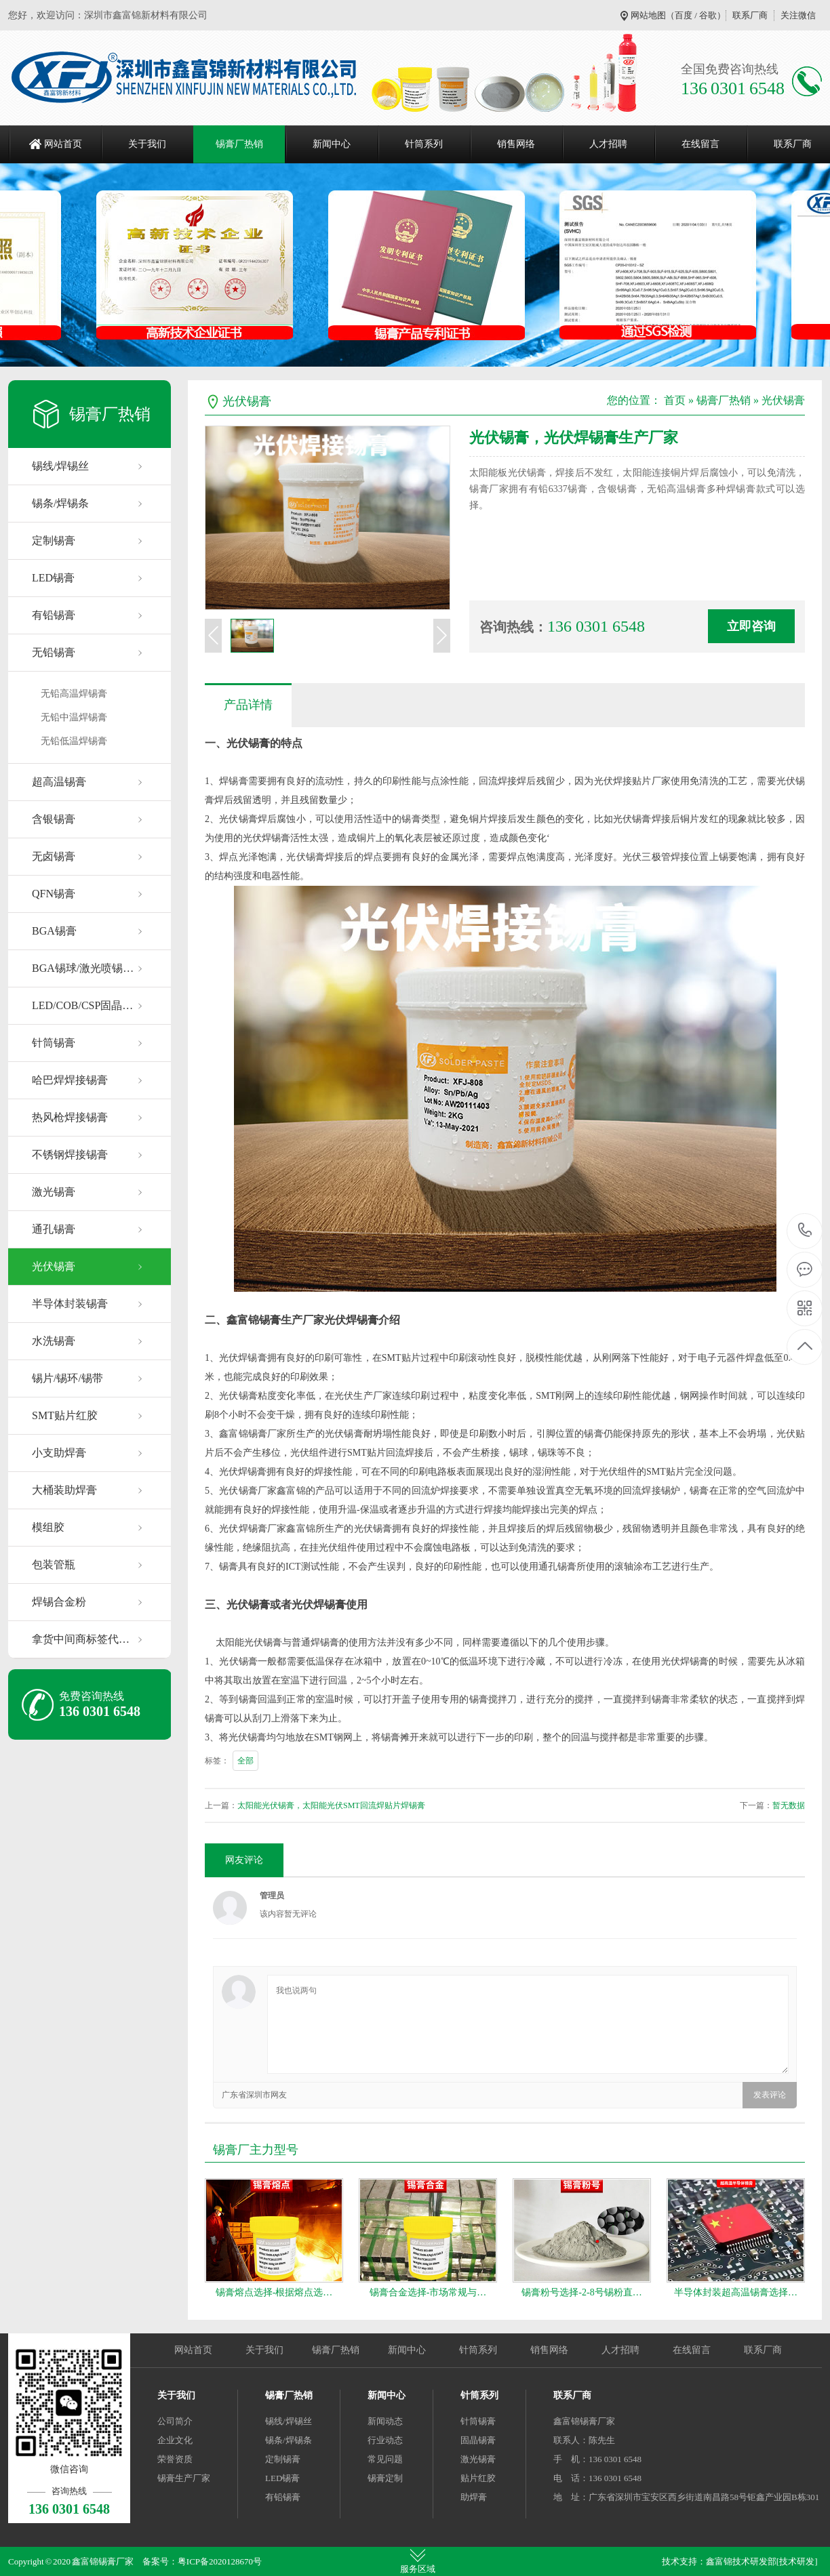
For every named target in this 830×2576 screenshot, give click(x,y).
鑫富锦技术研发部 (741, 2561)
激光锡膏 (53, 1192)
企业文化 (175, 2440)
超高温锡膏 (59, 782)
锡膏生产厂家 (183, 2478)
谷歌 (708, 15)
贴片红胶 (478, 2478)
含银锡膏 (53, 819)
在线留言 (700, 144)
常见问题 (385, 2459)
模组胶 (48, 1527)
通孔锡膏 (53, 1229)
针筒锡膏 (53, 1042)
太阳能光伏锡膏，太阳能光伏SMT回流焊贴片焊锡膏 (331, 1805)
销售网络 (516, 144)
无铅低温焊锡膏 (74, 741)
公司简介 (175, 2421)
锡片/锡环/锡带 (67, 1378)
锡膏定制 (385, 2478)
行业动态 (385, 2440)
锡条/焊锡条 (60, 503)
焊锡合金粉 (59, 1602)
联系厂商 (750, 15)
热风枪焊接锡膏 (70, 1117)
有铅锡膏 (53, 615)
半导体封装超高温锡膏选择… (735, 2292)
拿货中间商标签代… (81, 1639)
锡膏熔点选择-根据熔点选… (274, 2292)
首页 (675, 400)
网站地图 (648, 15)
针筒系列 (424, 144)
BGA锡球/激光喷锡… (83, 968)
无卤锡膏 (53, 856)
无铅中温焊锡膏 (74, 717)
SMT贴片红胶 (65, 1415)
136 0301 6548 (805, 1231)
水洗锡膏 (53, 1341)
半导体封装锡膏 (70, 1303)
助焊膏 (473, 2497)
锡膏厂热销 (239, 144)
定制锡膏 (53, 540)
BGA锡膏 (54, 931)
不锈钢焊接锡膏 (70, 1154)
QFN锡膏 (53, 893)
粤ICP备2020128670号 (220, 2561)
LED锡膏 (53, 578)
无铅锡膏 (53, 652)
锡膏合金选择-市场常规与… (428, 2292)
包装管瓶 (53, 1564)
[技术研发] (797, 2561)
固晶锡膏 (478, 2440)
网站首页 (63, 144)
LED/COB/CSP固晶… (82, 1005)
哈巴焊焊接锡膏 (70, 1080)
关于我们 (147, 144)
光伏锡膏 (53, 1266)
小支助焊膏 (59, 1452)
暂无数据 (788, 1805)
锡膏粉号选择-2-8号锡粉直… (581, 2292)
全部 (245, 1760)
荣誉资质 (175, 2459)
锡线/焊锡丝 (60, 466)
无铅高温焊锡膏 (74, 694)
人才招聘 (608, 144)
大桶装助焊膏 (64, 1490)
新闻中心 (332, 144)
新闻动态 (385, 2421)
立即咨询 (751, 626)
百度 (683, 15)
